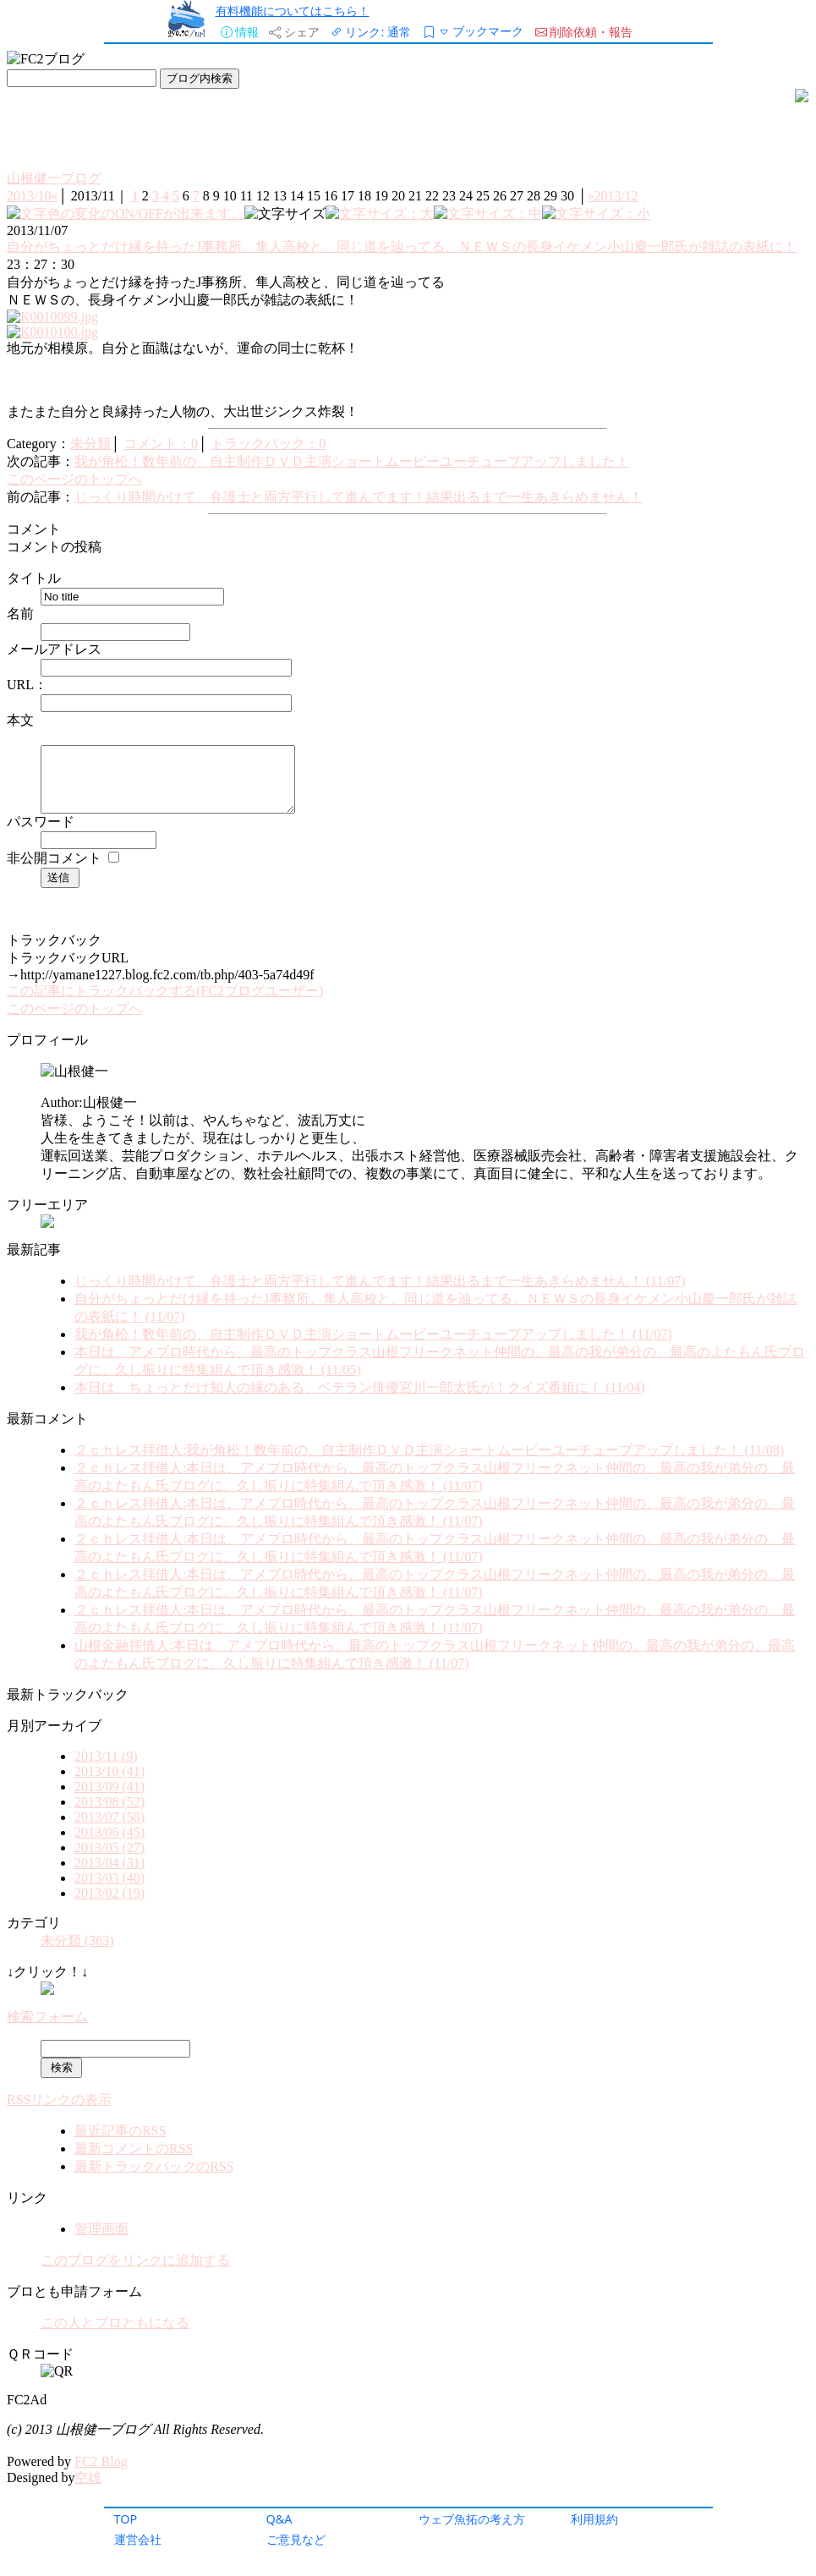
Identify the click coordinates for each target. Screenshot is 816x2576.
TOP (126, 2519)
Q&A (279, 2519)
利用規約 (594, 2519)
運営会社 (138, 2539)
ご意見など (296, 2539)
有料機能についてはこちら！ (293, 11)
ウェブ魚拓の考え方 (472, 2519)
